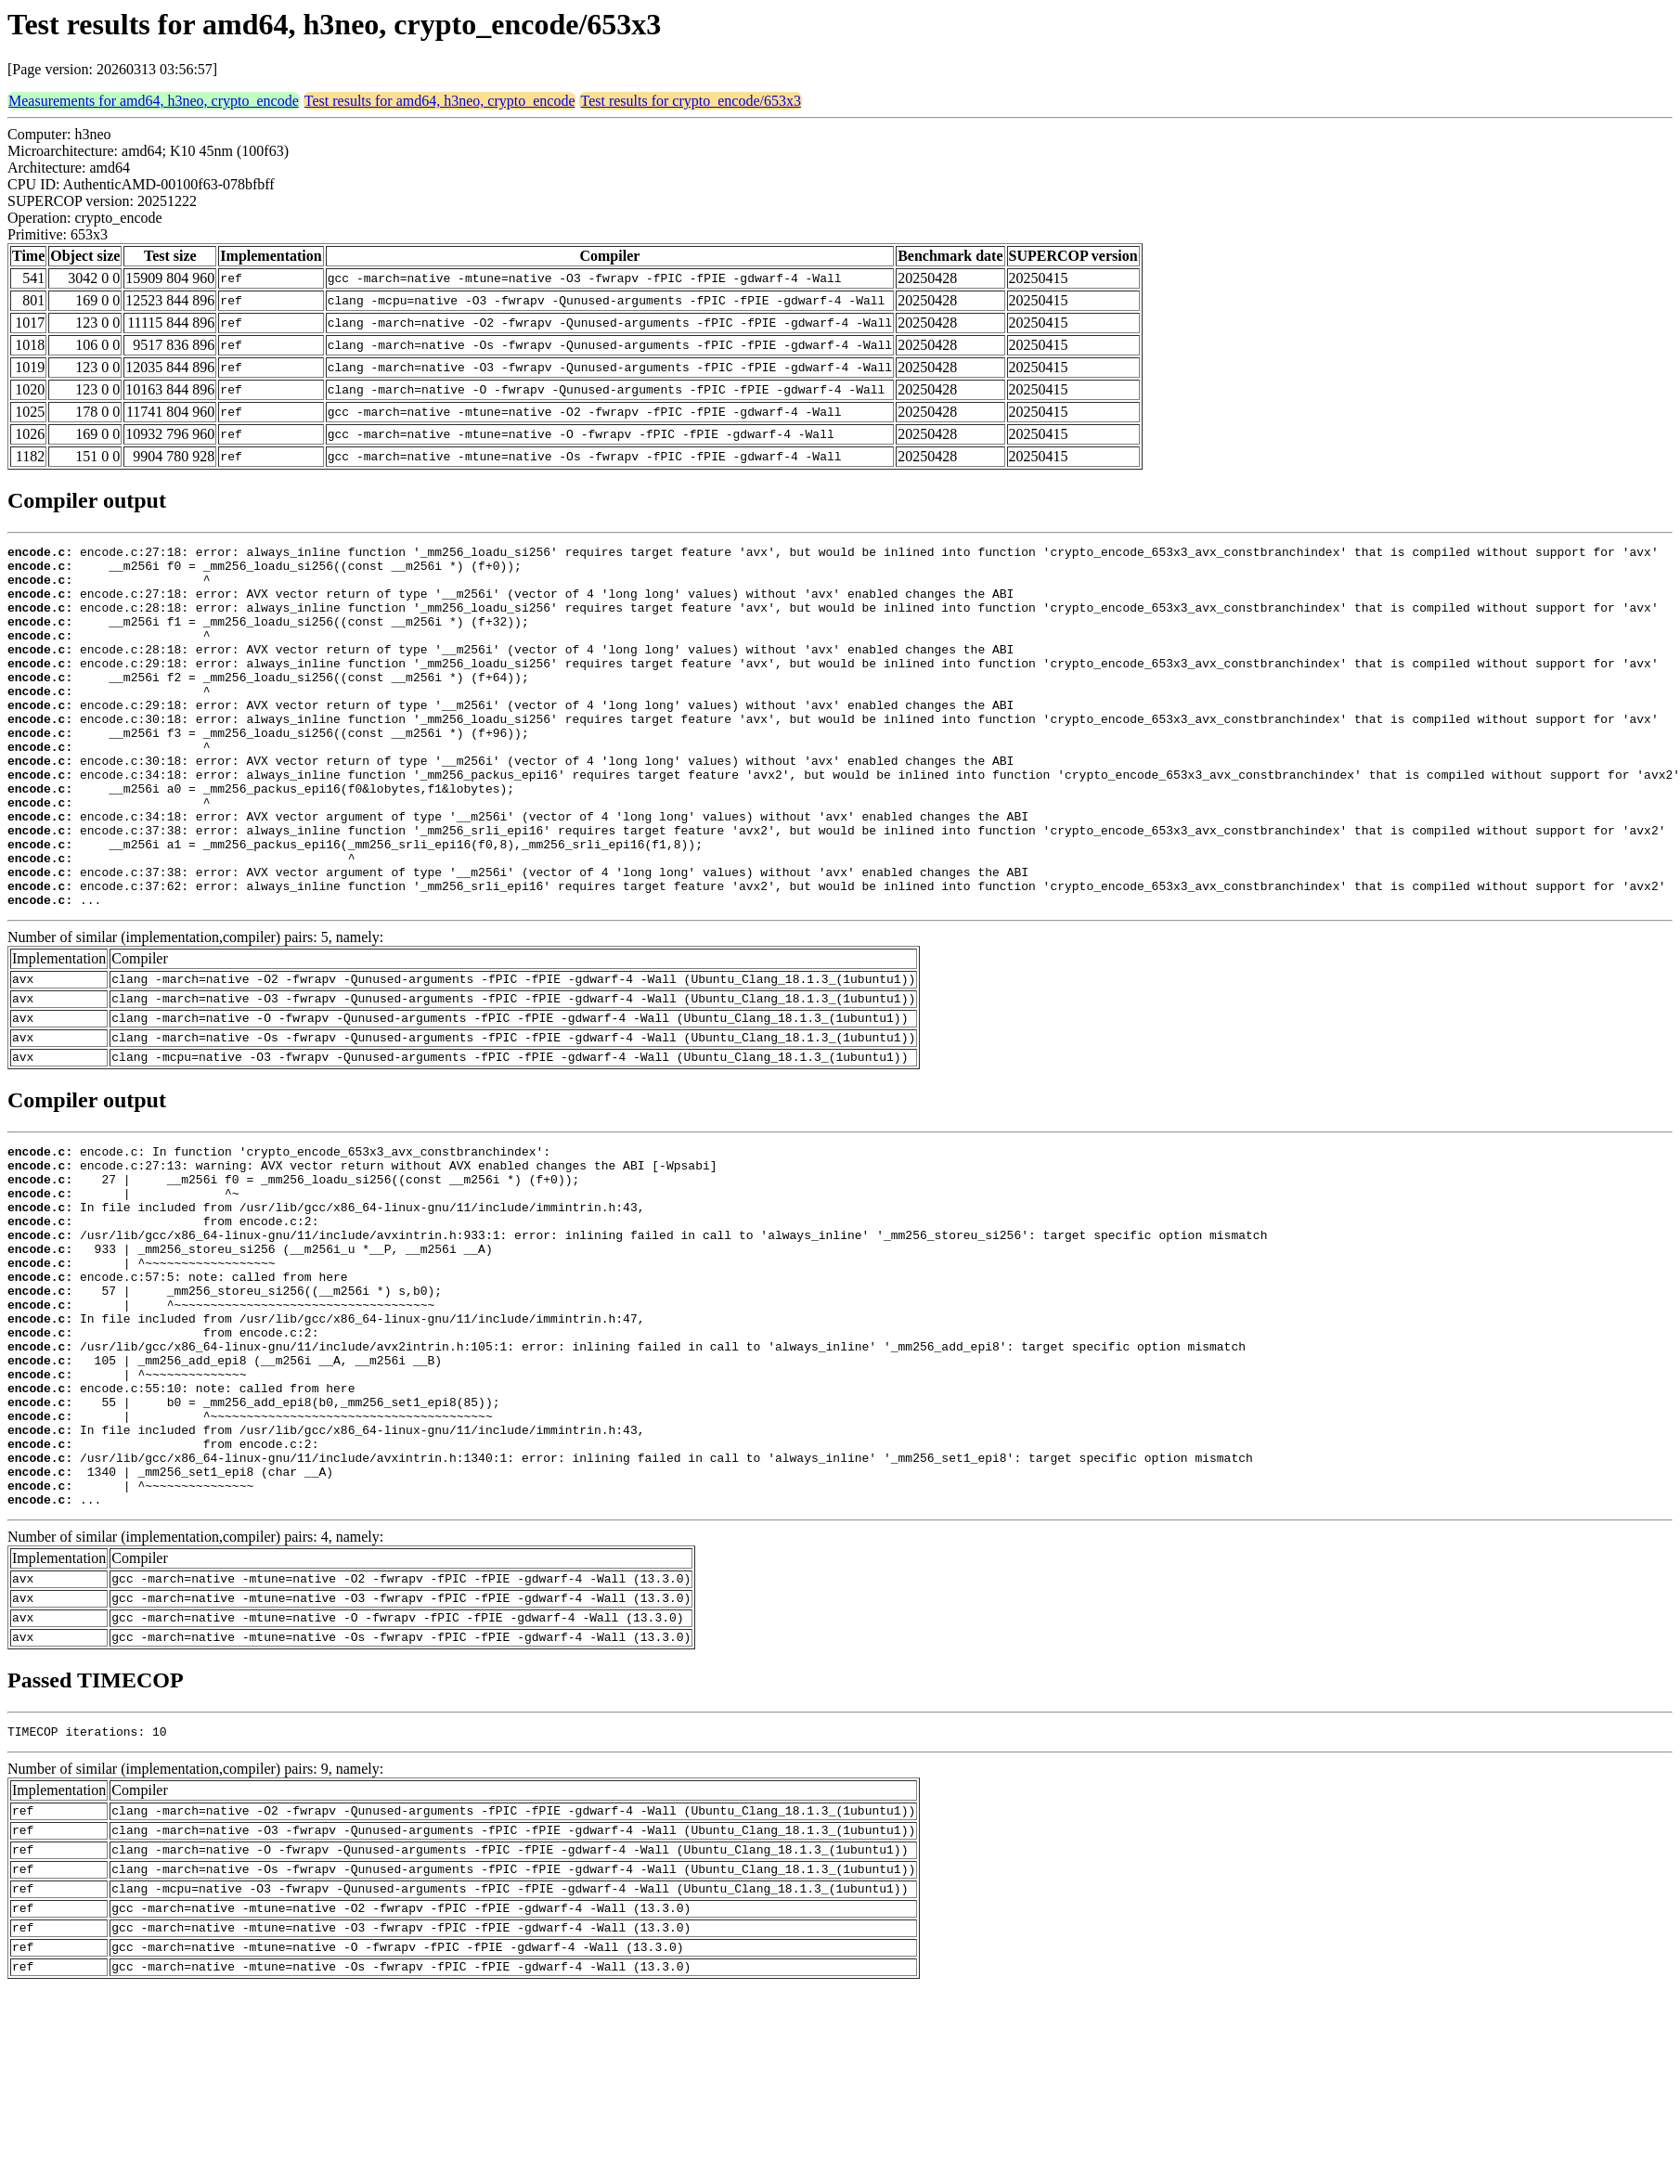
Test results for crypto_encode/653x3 (690, 101)
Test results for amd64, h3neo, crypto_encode (439, 101)
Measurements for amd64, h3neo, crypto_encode (153, 101)
